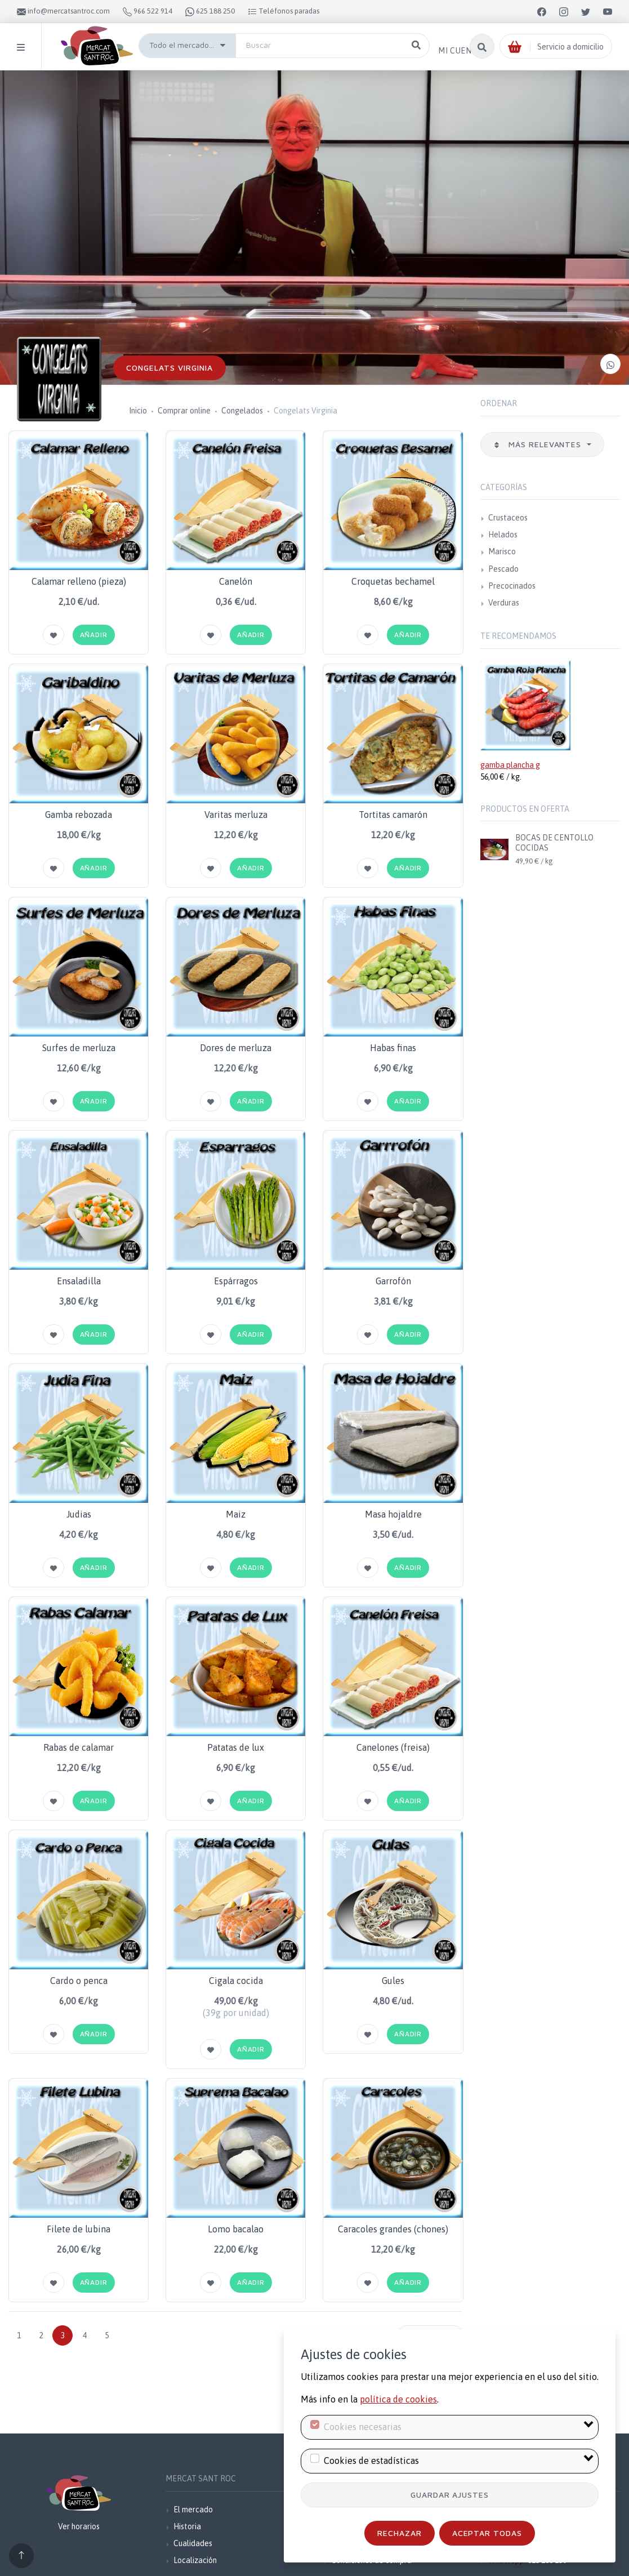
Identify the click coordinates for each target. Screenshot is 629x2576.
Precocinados (512, 585)
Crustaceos (508, 517)
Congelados (242, 410)
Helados (503, 534)
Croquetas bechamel (393, 581)
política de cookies (398, 2399)
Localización (195, 2560)
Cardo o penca (79, 1981)
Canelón (235, 581)
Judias (78, 1514)
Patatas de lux (235, 1747)
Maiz (236, 1514)
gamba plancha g (510, 764)
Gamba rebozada (78, 814)
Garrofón (393, 1281)
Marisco (502, 551)
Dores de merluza (235, 1048)
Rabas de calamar (78, 1747)
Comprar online (184, 410)
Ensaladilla (79, 1281)
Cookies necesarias (363, 2427)
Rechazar (399, 2533)
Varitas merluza (235, 814)
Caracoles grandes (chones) (393, 2229)
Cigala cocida (236, 1981)
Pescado (503, 568)
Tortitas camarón (393, 814)
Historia (187, 2526)
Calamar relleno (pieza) (79, 581)
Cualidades (192, 2543)
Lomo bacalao (236, 2229)
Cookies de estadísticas (371, 2460)
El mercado (193, 2509)
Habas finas (393, 1048)
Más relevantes (539, 444)
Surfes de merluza (78, 1048)
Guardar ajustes (450, 2494)
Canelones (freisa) (393, 1747)
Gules (393, 1981)
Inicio (138, 410)
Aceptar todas (487, 2533)
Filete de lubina (78, 2229)
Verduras (503, 602)
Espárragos (236, 1281)
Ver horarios (79, 2526)
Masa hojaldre (393, 1514)
